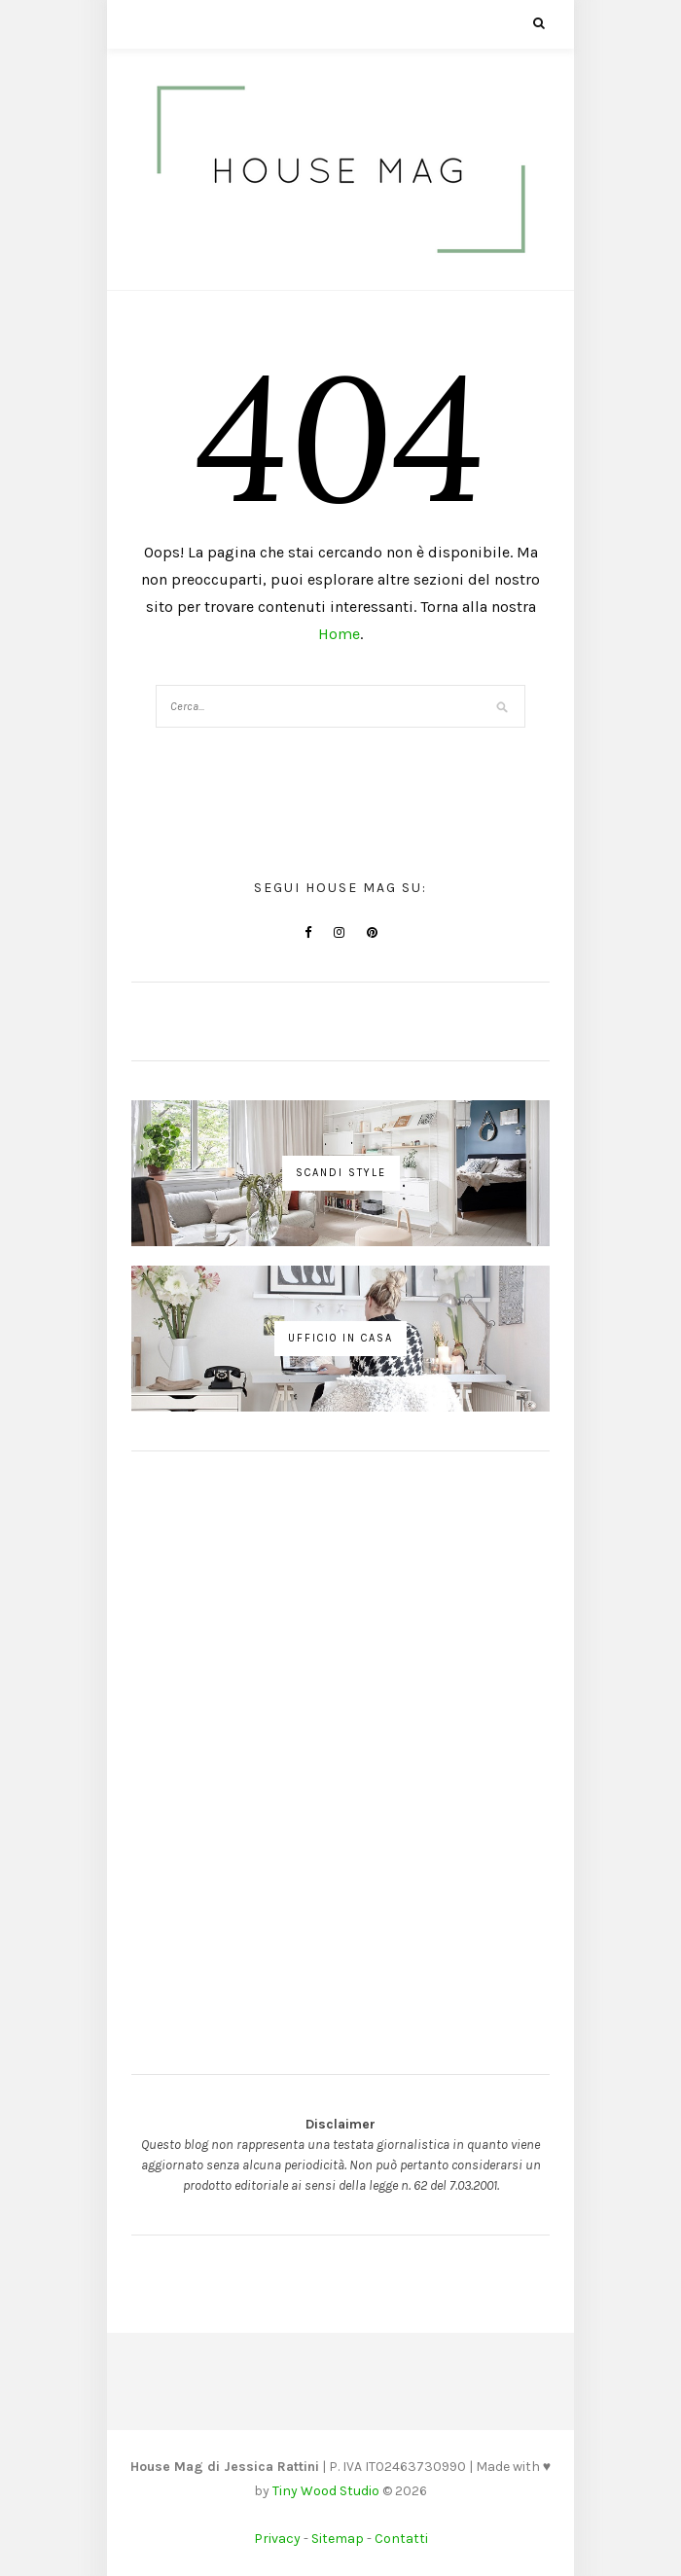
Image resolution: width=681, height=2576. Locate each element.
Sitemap (337, 2538)
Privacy (277, 2538)
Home (339, 634)
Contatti (401, 2538)
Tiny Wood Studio (325, 2491)
